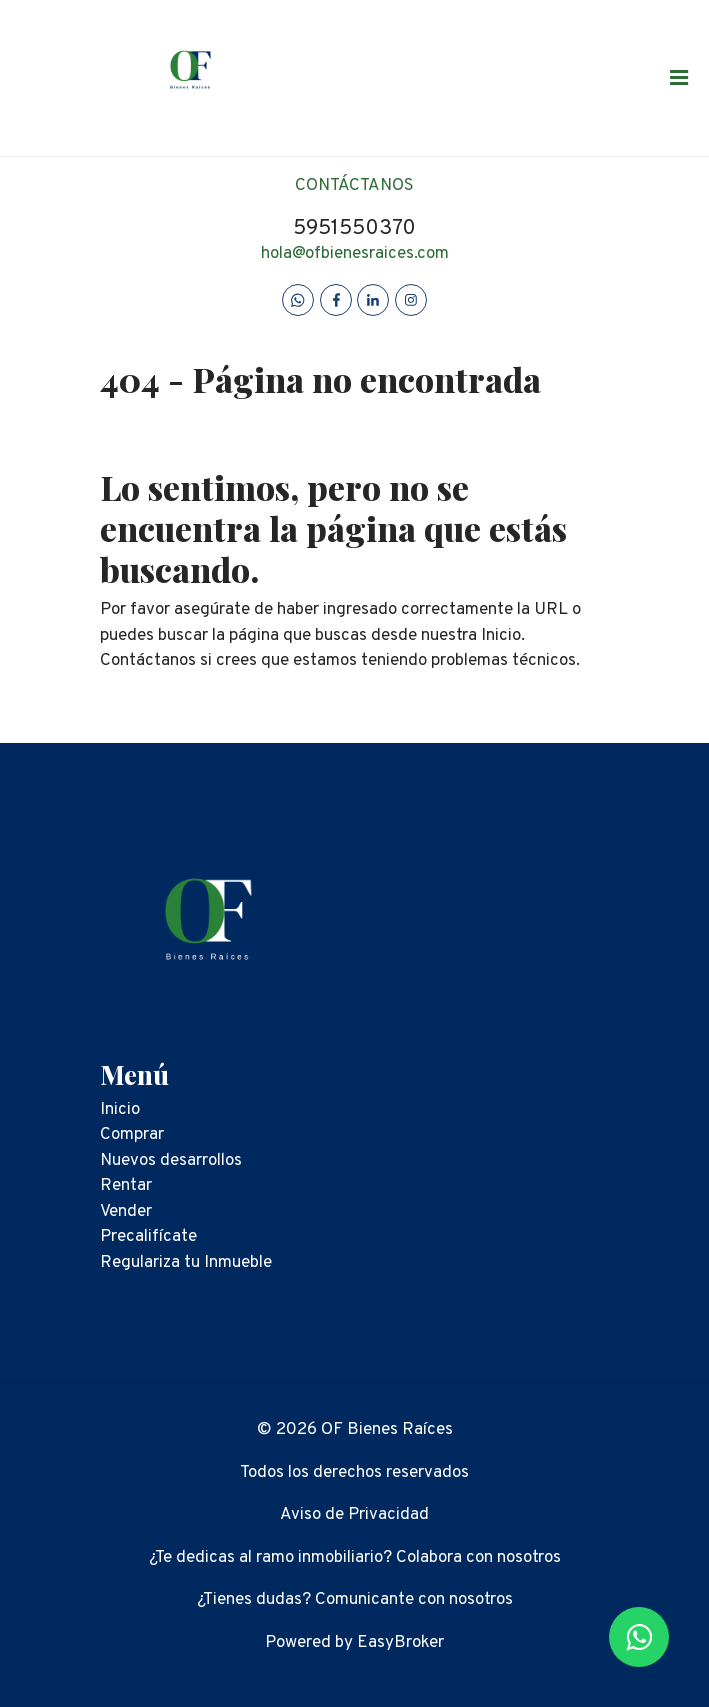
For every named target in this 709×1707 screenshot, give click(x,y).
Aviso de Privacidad (354, 1515)
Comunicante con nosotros (414, 1600)
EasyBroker (400, 1643)
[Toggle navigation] (679, 78)
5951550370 (354, 228)
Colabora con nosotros (478, 1558)
